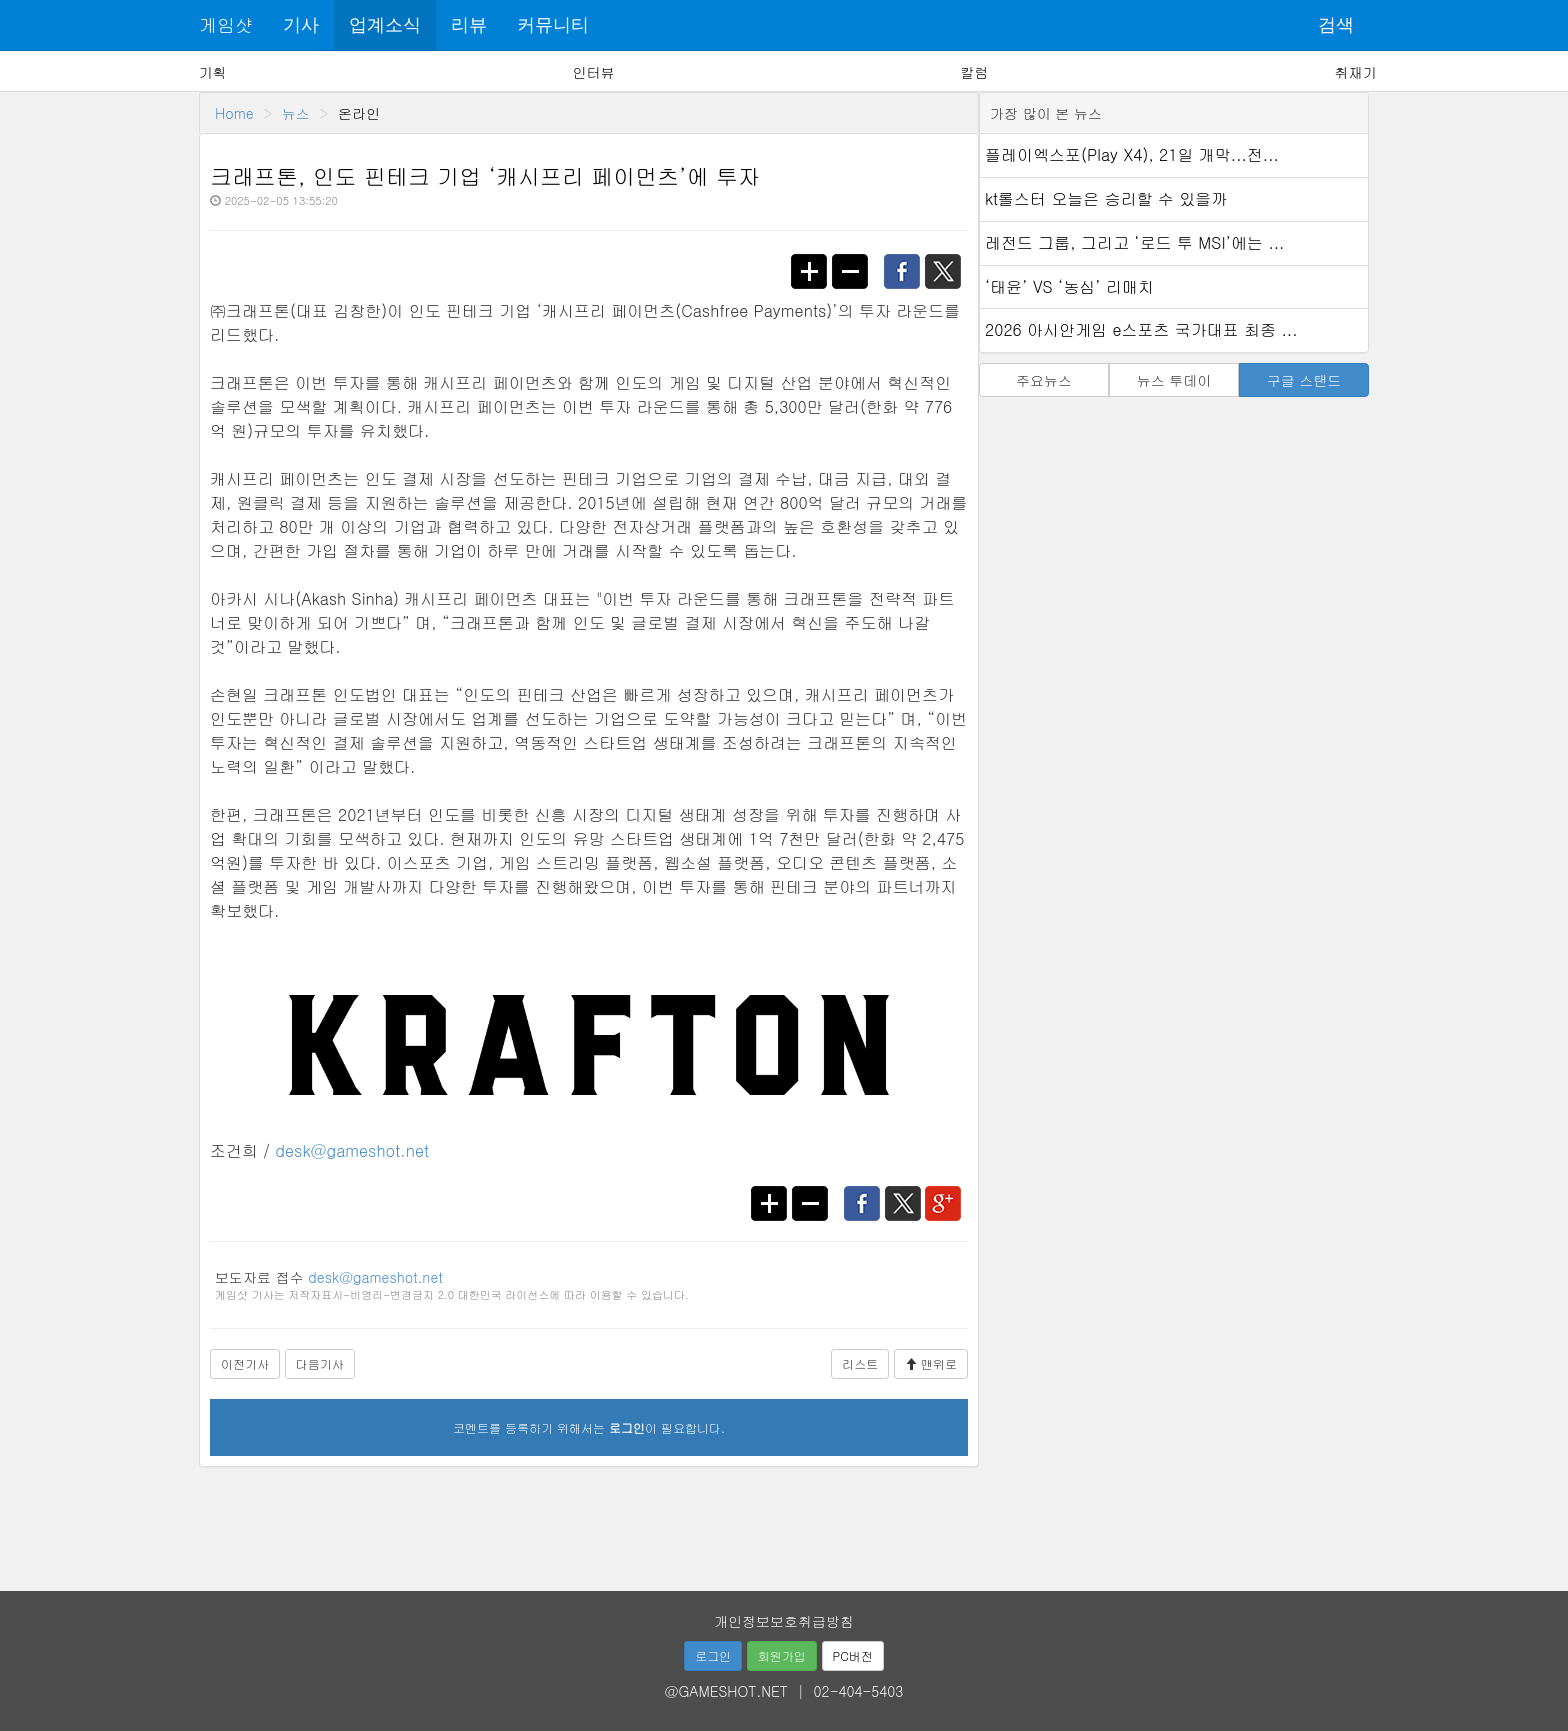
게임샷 (226, 24)
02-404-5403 (859, 1691)
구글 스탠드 (1304, 380)
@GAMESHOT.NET (726, 1691)
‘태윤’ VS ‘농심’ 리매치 (1069, 286)
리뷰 (469, 25)
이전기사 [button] (245, 1363)
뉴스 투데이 (1174, 380)
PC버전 (853, 1655)
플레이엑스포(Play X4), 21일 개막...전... (1132, 154)
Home (234, 113)
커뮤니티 (553, 25)
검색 (1336, 25)
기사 (301, 25)
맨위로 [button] (931, 1363)
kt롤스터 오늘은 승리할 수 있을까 (1106, 198)
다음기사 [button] (320, 1363)
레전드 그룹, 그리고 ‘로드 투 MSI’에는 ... (1134, 242)
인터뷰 (594, 72)
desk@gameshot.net (352, 1150)
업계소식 (385, 25)
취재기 (1355, 72)
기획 (213, 72)
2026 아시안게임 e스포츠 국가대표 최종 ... (1141, 329)
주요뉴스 (1044, 380)
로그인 (713, 1655)
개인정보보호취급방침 (784, 1621)
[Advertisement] (784, 1522)
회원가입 (782, 1655)
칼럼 (974, 72)
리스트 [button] (860, 1363)
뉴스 (296, 113)
